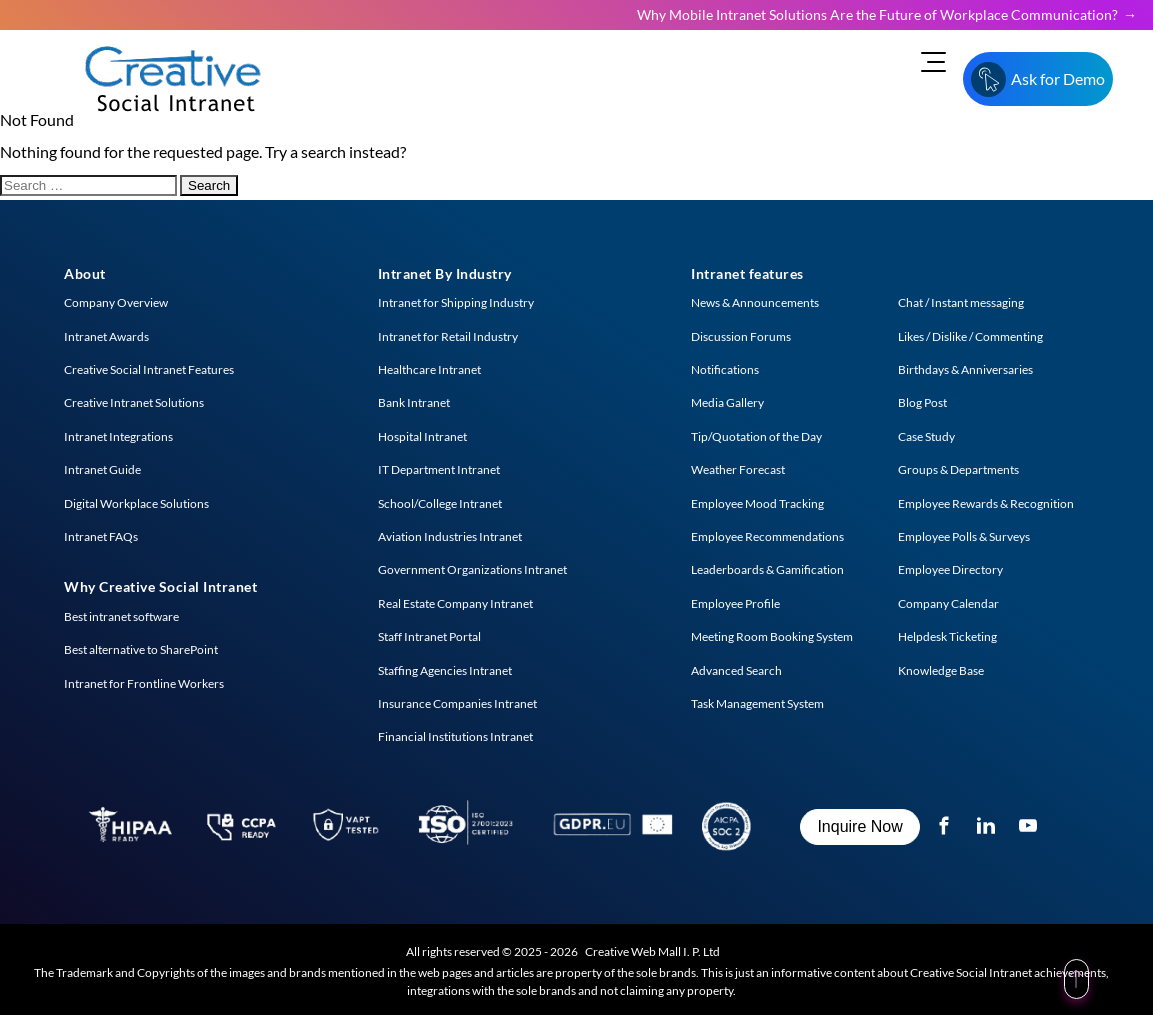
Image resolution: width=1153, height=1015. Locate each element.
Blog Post (922, 402)
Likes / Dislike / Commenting (970, 336)
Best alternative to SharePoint (141, 649)
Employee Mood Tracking (757, 503)
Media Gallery (727, 402)
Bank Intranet (414, 402)
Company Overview (116, 302)
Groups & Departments (958, 469)
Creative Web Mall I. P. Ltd (652, 951)
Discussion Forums (741, 336)
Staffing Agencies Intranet (445, 670)
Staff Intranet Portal (429, 636)
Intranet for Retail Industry (448, 336)
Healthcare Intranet (429, 369)
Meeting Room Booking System (772, 636)
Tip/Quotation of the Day (756, 436)
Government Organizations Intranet (472, 569)
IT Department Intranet (439, 469)
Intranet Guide (102, 469)
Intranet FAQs (101, 536)
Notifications (725, 369)
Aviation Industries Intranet (450, 536)
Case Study (926, 436)
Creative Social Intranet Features (149, 369)
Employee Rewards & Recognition (986, 503)
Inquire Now (859, 826)
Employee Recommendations (767, 536)
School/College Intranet (440, 503)
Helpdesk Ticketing (947, 636)
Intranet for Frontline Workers (144, 683)
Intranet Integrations (118, 436)
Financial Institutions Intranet (455, 736)
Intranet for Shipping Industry (456, 302)
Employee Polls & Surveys (964, 536)
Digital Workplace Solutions (136, 503)
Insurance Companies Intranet (457, 703)
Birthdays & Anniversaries (965, 369)
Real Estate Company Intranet (455, 603)
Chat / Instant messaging (961, 302)
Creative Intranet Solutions (134, 402)
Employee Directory (950, 569)
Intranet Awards (106, 336)
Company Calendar (948, 603)
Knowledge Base (941, 670)
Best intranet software (121, 616)
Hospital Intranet (422, 436)
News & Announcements (755, 302)
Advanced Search (736, 670)
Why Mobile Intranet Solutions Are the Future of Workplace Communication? (877, 14)
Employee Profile (735, 603)
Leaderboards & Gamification (767, 569)
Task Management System (757, 703)
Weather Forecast (738, 469)
